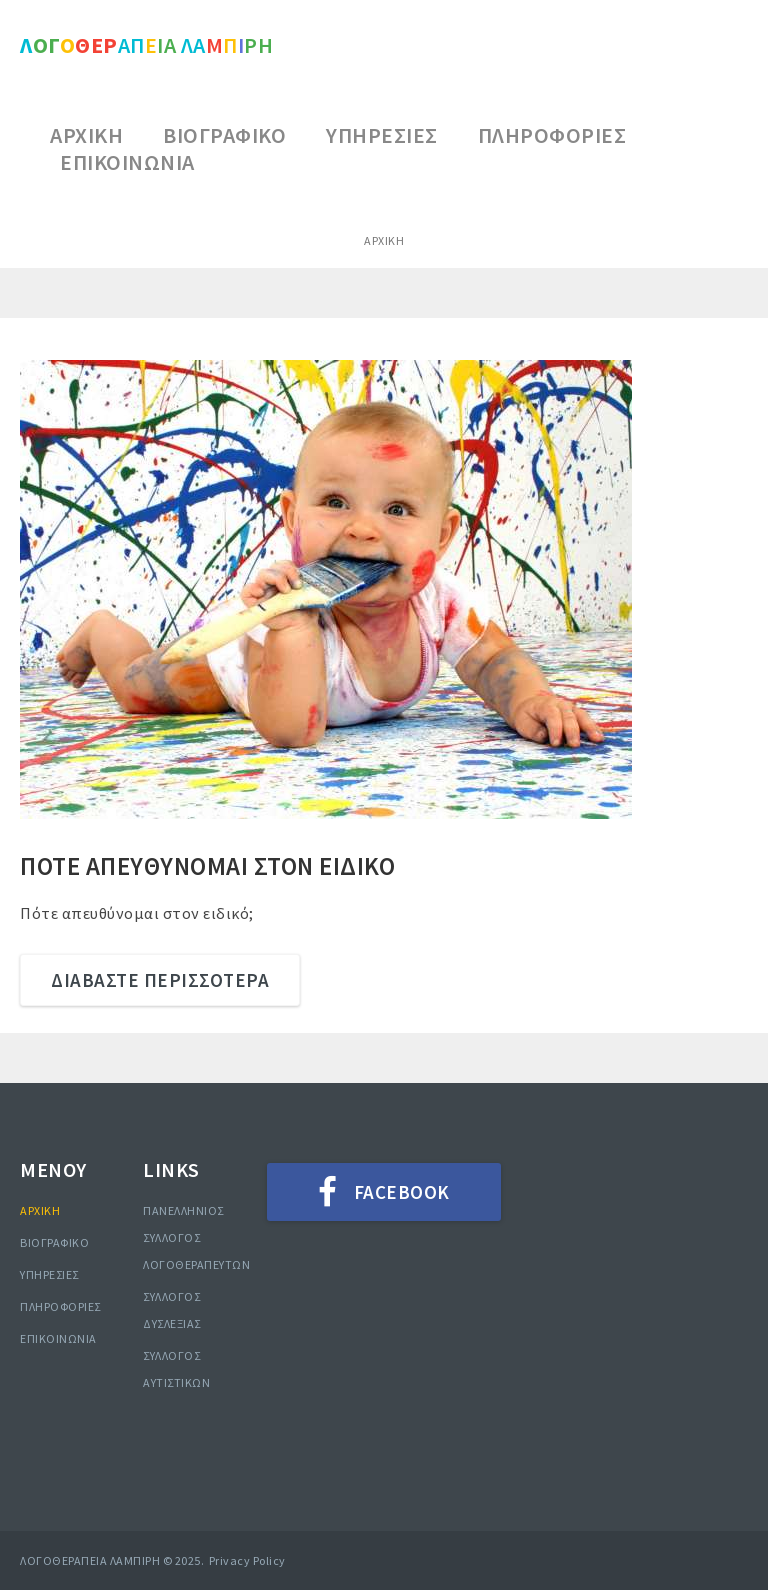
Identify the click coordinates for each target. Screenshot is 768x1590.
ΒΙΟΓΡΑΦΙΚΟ (54, 1242)
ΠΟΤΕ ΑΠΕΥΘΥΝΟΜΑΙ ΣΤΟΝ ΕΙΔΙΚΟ (207, 866)
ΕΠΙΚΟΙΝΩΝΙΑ (58, 1338)
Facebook (402, 1192)
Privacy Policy (247, 1560)
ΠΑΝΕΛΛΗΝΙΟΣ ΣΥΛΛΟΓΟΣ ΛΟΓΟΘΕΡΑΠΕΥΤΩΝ (196, 1237)
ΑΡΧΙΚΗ (40, 1210)
